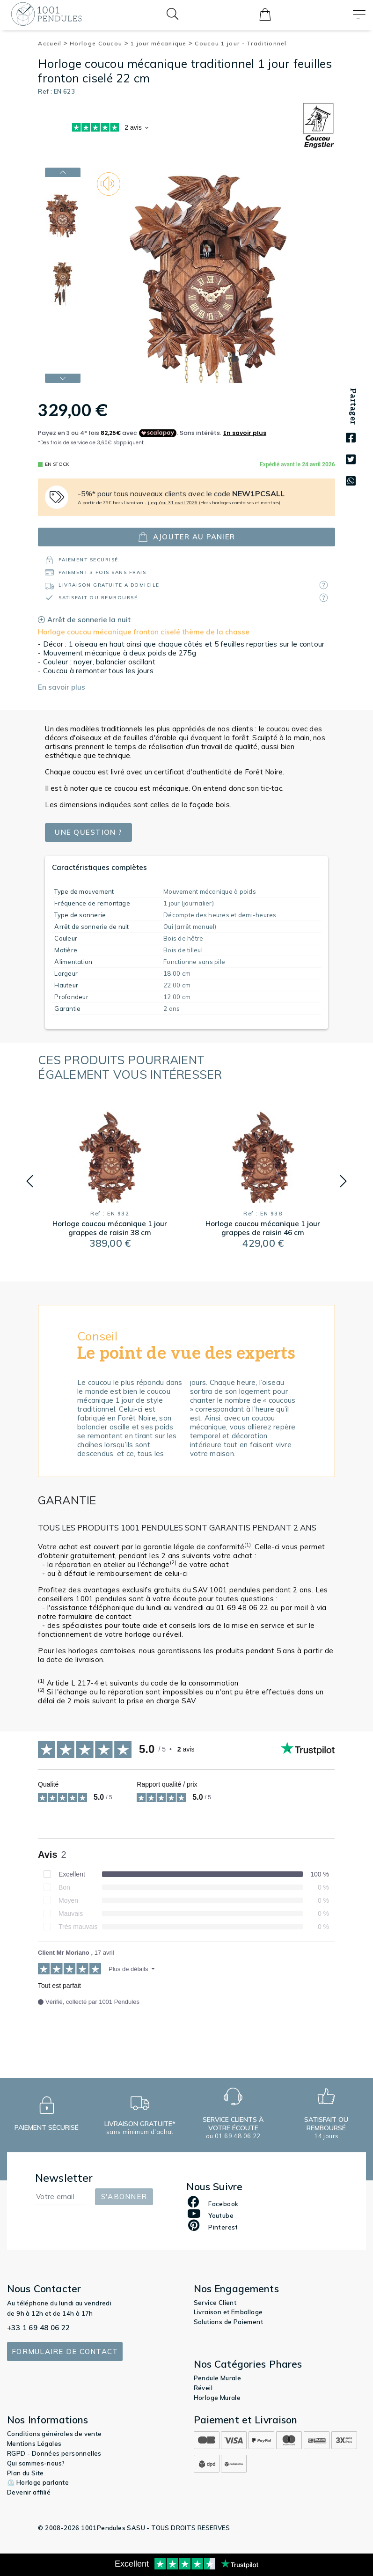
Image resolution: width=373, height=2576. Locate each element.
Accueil (53, 43)
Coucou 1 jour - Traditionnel (240, 43)
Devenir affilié (29, 2492)
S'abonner (124, 2196)
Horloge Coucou (99, 43)
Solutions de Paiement (228, 2322)
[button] (29, 1181)
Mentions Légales (34, 2443)
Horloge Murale (217, 2397)
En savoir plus (61, 687)
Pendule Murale (217, 2378)
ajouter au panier (186, 537)
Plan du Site (25, 2473)
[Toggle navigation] (359, 14)
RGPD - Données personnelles (54, 2453)
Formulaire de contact (65, 2351)
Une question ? (88, 832)
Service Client (215, 2302)
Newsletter (64, 2178)
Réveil (203, 2388)
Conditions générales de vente (54, 2433)
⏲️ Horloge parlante (38, 2482)
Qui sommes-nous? (36, 2463)
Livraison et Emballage (228, 2312)
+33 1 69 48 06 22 (38, 2327)
